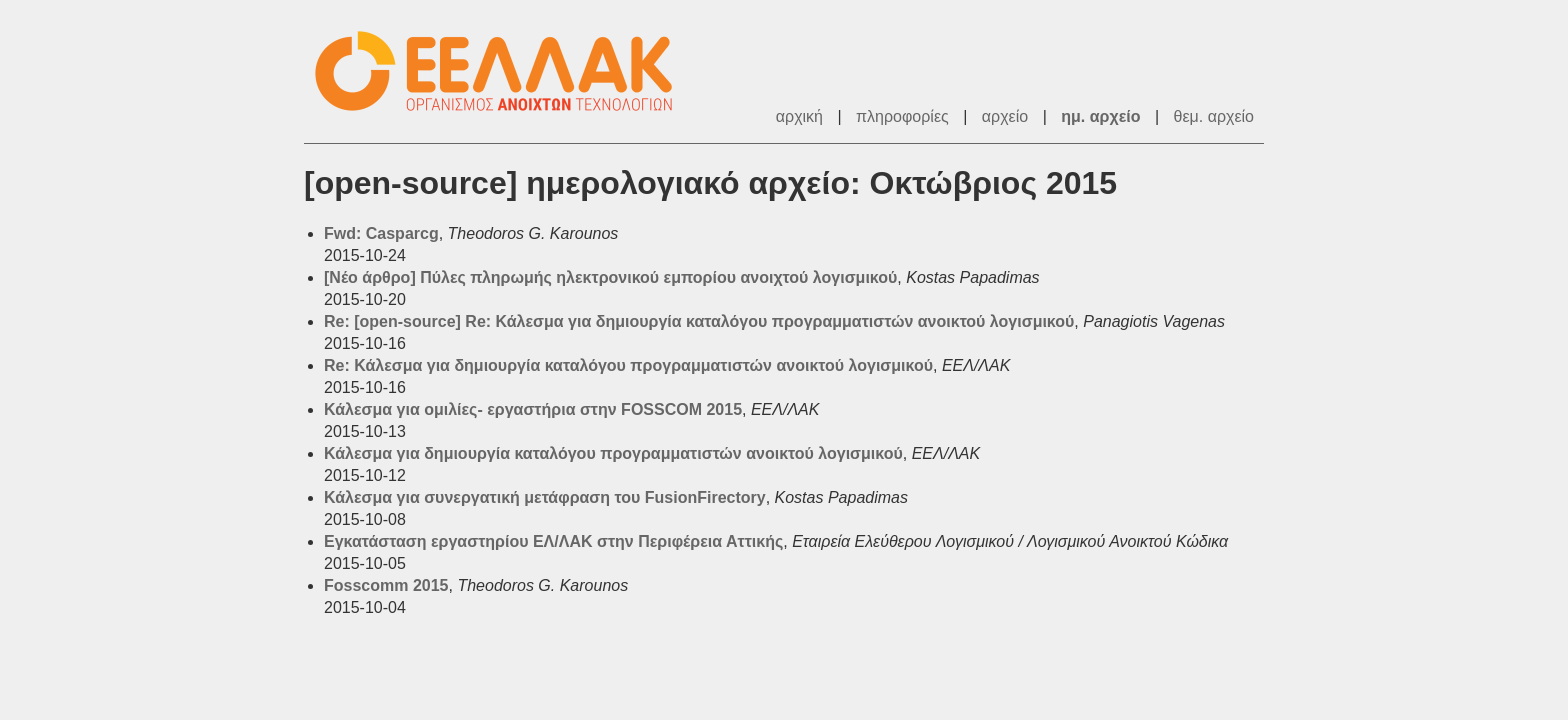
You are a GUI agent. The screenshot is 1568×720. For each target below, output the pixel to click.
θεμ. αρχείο (1214, 116)
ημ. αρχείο (1100, 116)
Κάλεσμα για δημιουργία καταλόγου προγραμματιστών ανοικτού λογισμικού (613, 453)
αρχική (799, 116)
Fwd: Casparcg (381, 233)
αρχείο (1005, 116)
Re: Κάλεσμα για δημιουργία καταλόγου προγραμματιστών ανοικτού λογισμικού (628, 365)
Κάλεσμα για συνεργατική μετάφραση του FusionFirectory (545, 497)
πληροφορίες (902, 116)
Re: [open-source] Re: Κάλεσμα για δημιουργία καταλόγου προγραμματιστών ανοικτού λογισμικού (699, 321)
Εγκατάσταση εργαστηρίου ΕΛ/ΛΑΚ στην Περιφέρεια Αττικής (553, 541)
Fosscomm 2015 (386, 585)
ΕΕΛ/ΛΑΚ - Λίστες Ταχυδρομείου (504, 71)
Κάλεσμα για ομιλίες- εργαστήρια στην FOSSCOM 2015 (533, 409)
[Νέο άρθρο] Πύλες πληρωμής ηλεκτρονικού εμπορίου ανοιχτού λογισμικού (610, 277)
